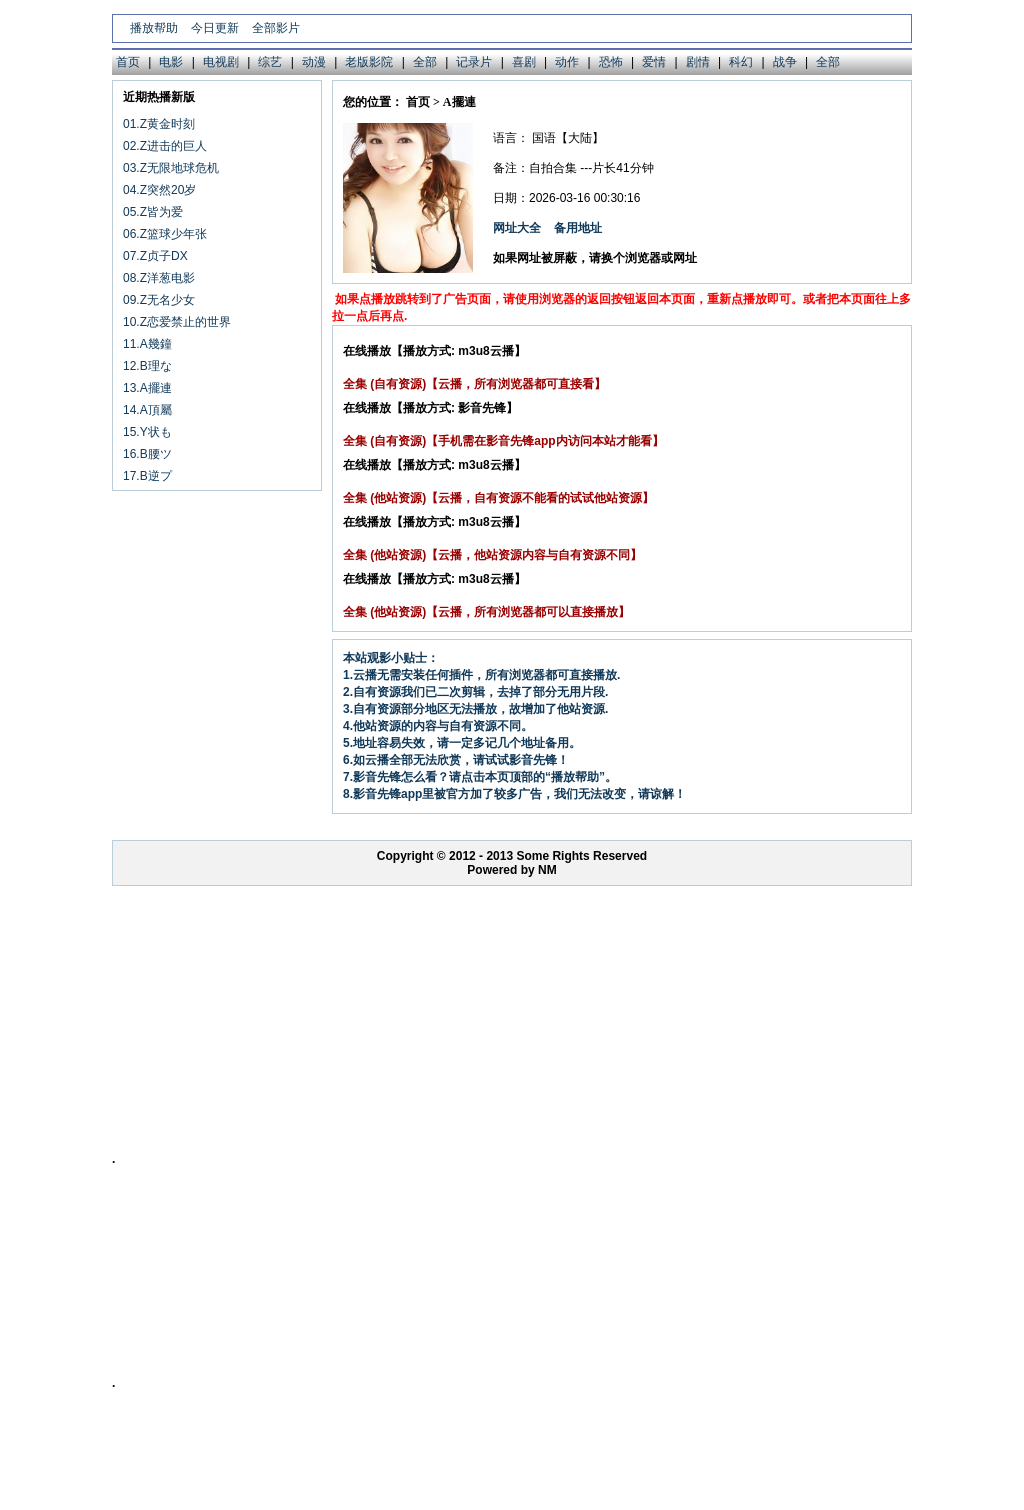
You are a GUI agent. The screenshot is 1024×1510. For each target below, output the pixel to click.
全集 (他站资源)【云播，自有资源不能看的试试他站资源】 (498, 498)
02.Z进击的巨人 (165, 146)
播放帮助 (154, 28)
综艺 (270, 62)
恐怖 (611, 62)
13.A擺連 (147, 388)
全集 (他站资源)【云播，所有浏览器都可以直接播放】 (486, 612)
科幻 (741, 62)
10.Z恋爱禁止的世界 (177, 322)
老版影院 (369, 62)
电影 (171, 62)
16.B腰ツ (147, 454)
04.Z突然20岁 (159, 190)
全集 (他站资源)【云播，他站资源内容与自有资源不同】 (492, 555)
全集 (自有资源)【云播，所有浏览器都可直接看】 (474, 384)
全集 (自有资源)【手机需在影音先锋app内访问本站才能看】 (503, 441)
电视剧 (221, 62)
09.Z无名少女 (159, 300)
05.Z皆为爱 (153, 212)
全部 (425, 62)
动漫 (314, 62)
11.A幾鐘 (147, 344)
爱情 (654, 62)
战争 (785, 62)
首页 (128, 62)
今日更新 (215, 28)
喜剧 (524, 62)
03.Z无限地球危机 (171, 168)
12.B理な (147, 366)
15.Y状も (147, 432)
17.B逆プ (147, 476)
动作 (567, 62)
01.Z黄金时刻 (159, 124)
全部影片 (276, 28)
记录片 (474, 62)
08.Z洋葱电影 (159, 278)
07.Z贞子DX (155, 256)
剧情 (698, 62)
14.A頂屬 (147, 410)
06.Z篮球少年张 (165, 234)
